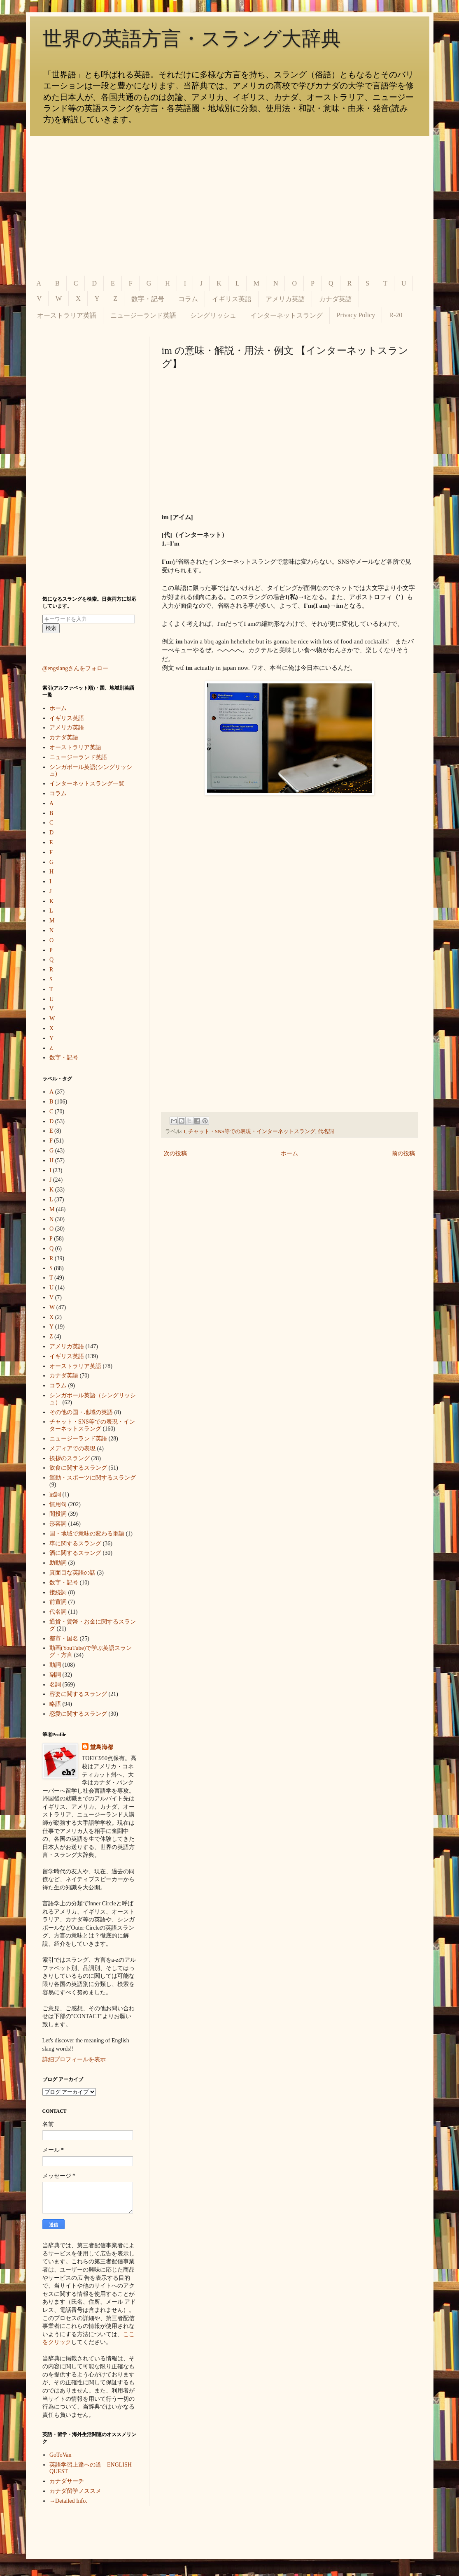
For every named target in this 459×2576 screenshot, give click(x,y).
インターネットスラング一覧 (86, 783)
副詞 (55, 1675)
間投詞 (58, 1514)
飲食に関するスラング (78, 1468)
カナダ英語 (335, 298)
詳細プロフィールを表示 (74, 2059)
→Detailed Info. (68, 2501)
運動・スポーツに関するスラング (92, 1478)
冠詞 (55, 1494)
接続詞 (58, 1592)
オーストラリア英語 (66, 315)
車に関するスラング (75, 1543)
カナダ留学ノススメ (75, 2491)
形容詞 (58, 1524)
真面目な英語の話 (72, 1573)
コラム (188, 298)
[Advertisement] (229, 205)
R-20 (395, 314)
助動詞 (58, 1563)
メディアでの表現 (72, 1448)
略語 (55, 1704)
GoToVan (60, 2455)
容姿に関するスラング (78, 1694)
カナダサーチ (66, 2481)
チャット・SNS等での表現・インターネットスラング (251, 1131)
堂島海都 (101, 1747)
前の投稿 (403, 1153)
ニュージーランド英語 (143, 315)
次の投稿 (175, 1153)
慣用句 (58, 1504)
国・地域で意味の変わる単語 (86, 1534)
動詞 (55, 1665)
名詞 (55, 1685)
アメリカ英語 (285, 298)
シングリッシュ (213, 315)
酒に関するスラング (75, 1553)
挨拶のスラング (69, 1458)
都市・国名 (63, 1638)
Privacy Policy (356, 314)
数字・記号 (147, 298)
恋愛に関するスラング (78, 1714)
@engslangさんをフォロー (75, 668)
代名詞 (326, 1131)
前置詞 (58, 1602)
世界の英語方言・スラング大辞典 (191, 38)
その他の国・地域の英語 (81, 1412)
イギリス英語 (232, 298)
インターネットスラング (286, 315)
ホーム (289, 1153)
